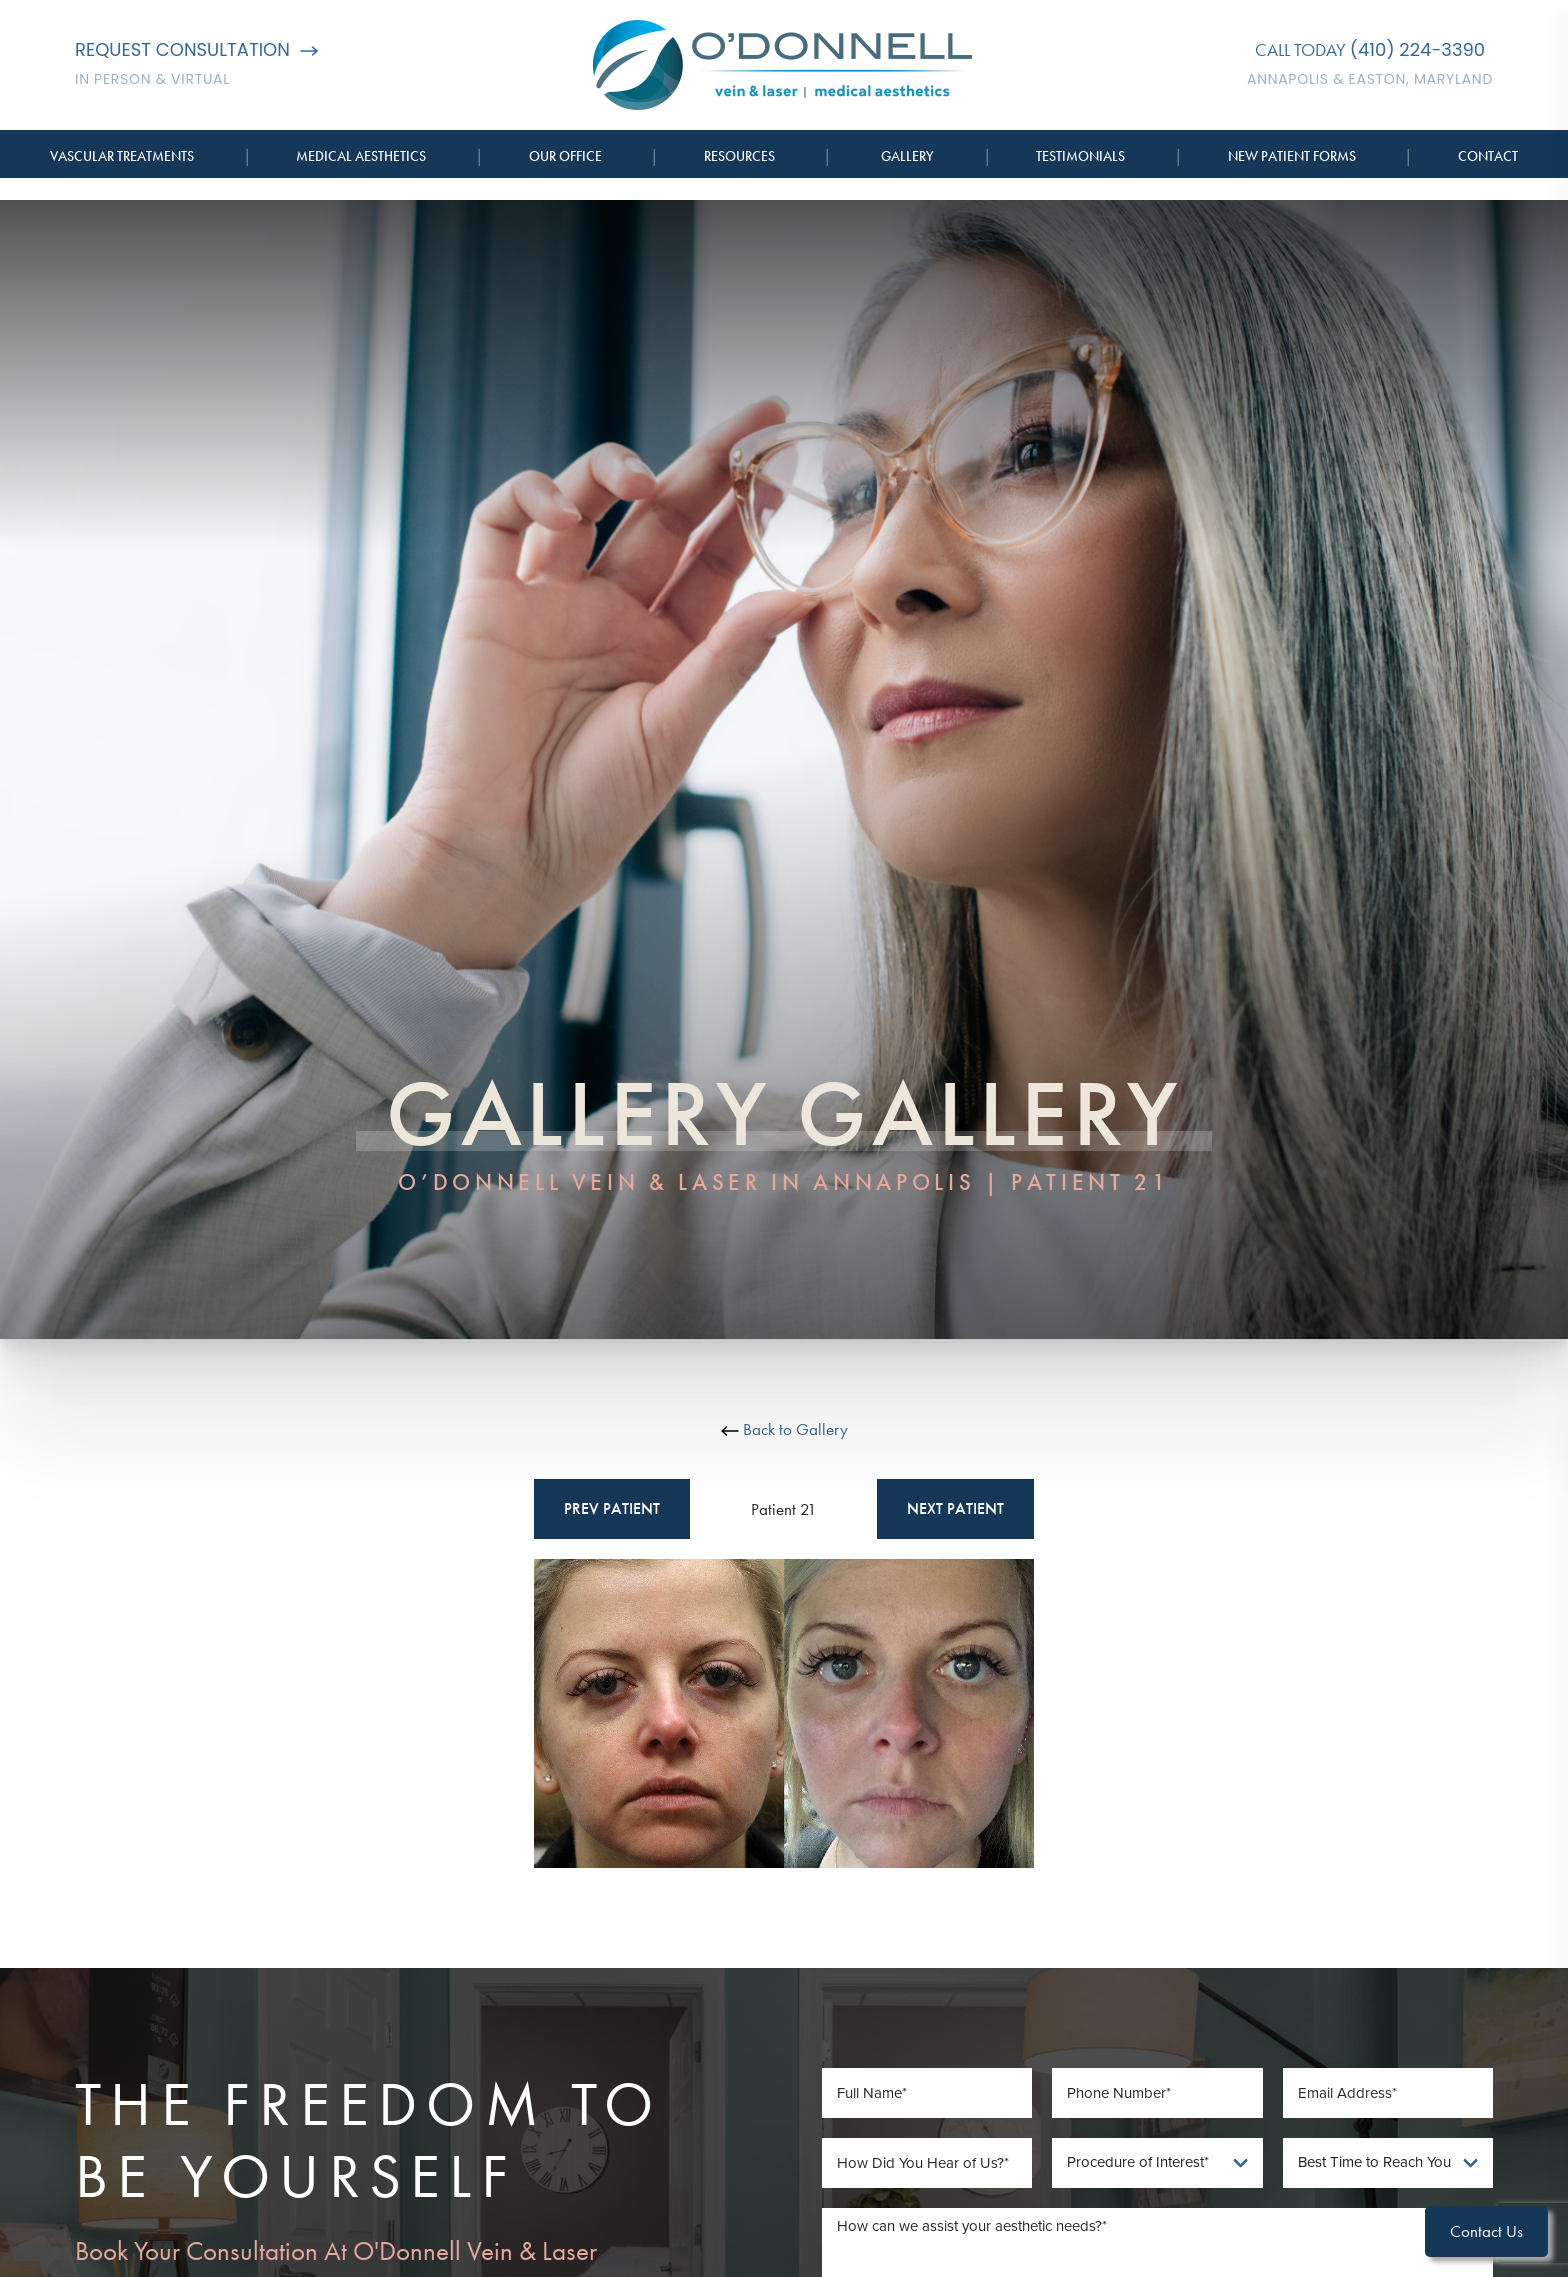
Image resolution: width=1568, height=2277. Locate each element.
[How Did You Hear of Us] (927, 2163)
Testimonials (1080, 156)
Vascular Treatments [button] (122, 156)
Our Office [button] (565, 156)
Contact (1488, 156)
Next (955, 1509)
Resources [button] (739, 156)
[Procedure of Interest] (1157, 2163)
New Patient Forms (1292, 156)
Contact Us (1486, 2231)
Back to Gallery (784, 1429)
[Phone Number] (1157, 2093)
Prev (612, 1509)
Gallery (907, 156)
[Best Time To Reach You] (1388, 2163)
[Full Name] (927, 2093)
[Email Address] (1388, 2093)
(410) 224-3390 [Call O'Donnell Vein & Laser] (1417, 49)
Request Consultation (196, 49)
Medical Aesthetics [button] (361, 156)
